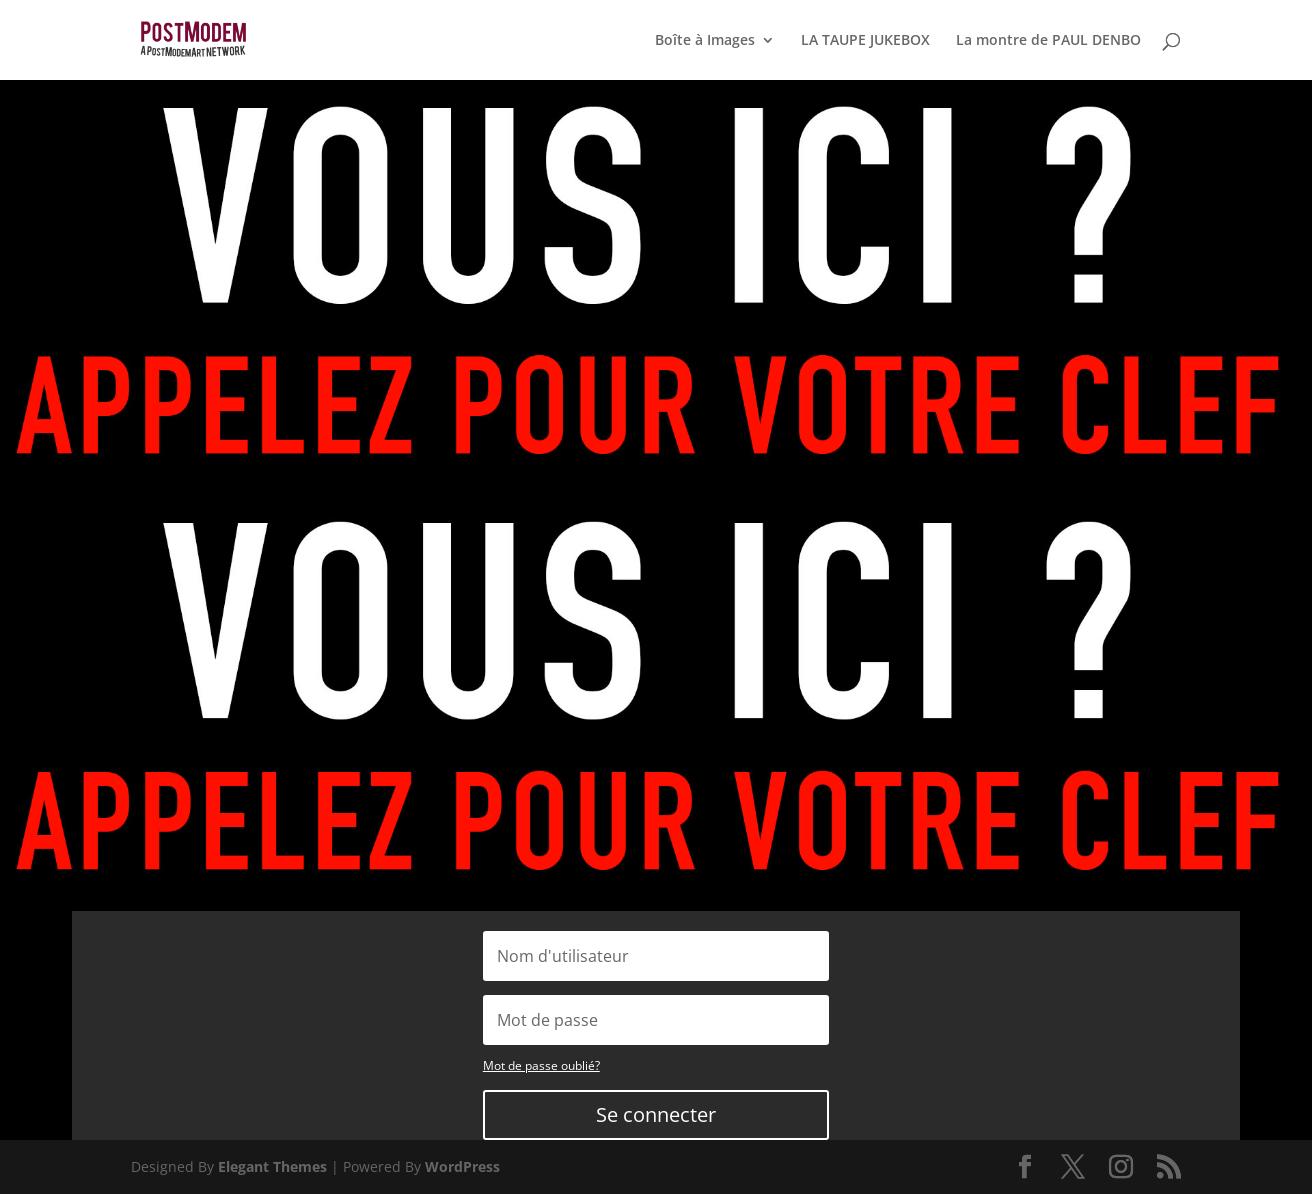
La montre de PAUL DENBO (1048, 41)
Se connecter (656, 1114)
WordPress (462, 1166)
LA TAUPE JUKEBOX (865, 41)
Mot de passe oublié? (541, 1065)
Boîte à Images (705, 41)
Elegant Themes (272, 1166)
